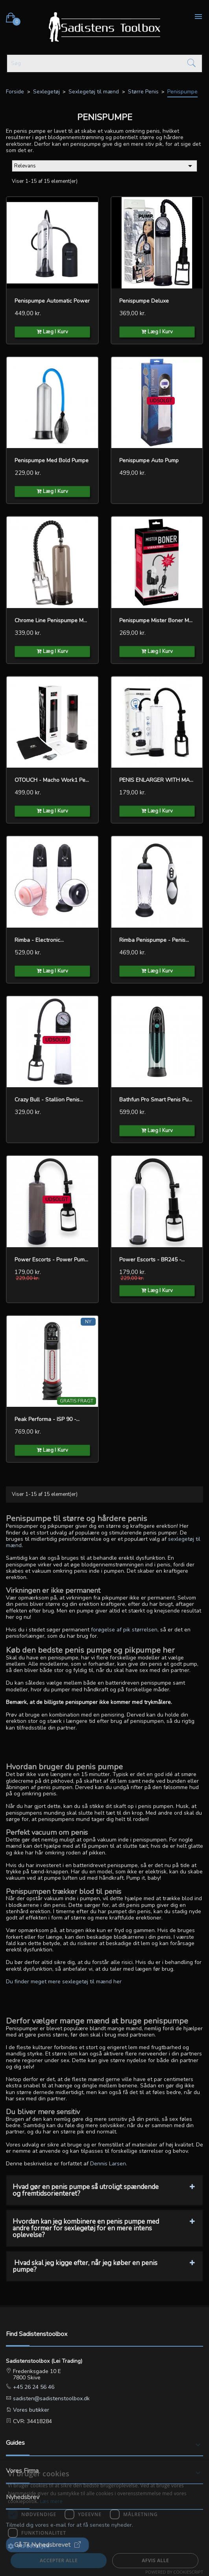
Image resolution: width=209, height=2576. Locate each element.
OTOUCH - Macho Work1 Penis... (52, 780)
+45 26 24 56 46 (32, 2387)
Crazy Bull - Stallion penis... (49, 1099)
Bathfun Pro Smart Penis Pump (157, 1099)
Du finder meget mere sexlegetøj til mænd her (64, 1981)
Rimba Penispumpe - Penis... (154, 940)
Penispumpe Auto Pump (149, 460)
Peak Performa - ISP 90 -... (47, 1419)
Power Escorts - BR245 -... (152, 1259)
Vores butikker (30, 2410)
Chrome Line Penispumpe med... (52, 620)
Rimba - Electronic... (39, 940)
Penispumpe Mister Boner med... (157, 620)
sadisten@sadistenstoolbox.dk (50, 2398)
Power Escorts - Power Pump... (52, 1259)
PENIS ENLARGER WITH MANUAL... (157, 780)
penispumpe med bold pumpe (52, 460)
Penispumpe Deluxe (144, 301)
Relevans (104, 166)
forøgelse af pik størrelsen (124, 1629)
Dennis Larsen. (108, 2163)
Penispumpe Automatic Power (52, 301)
